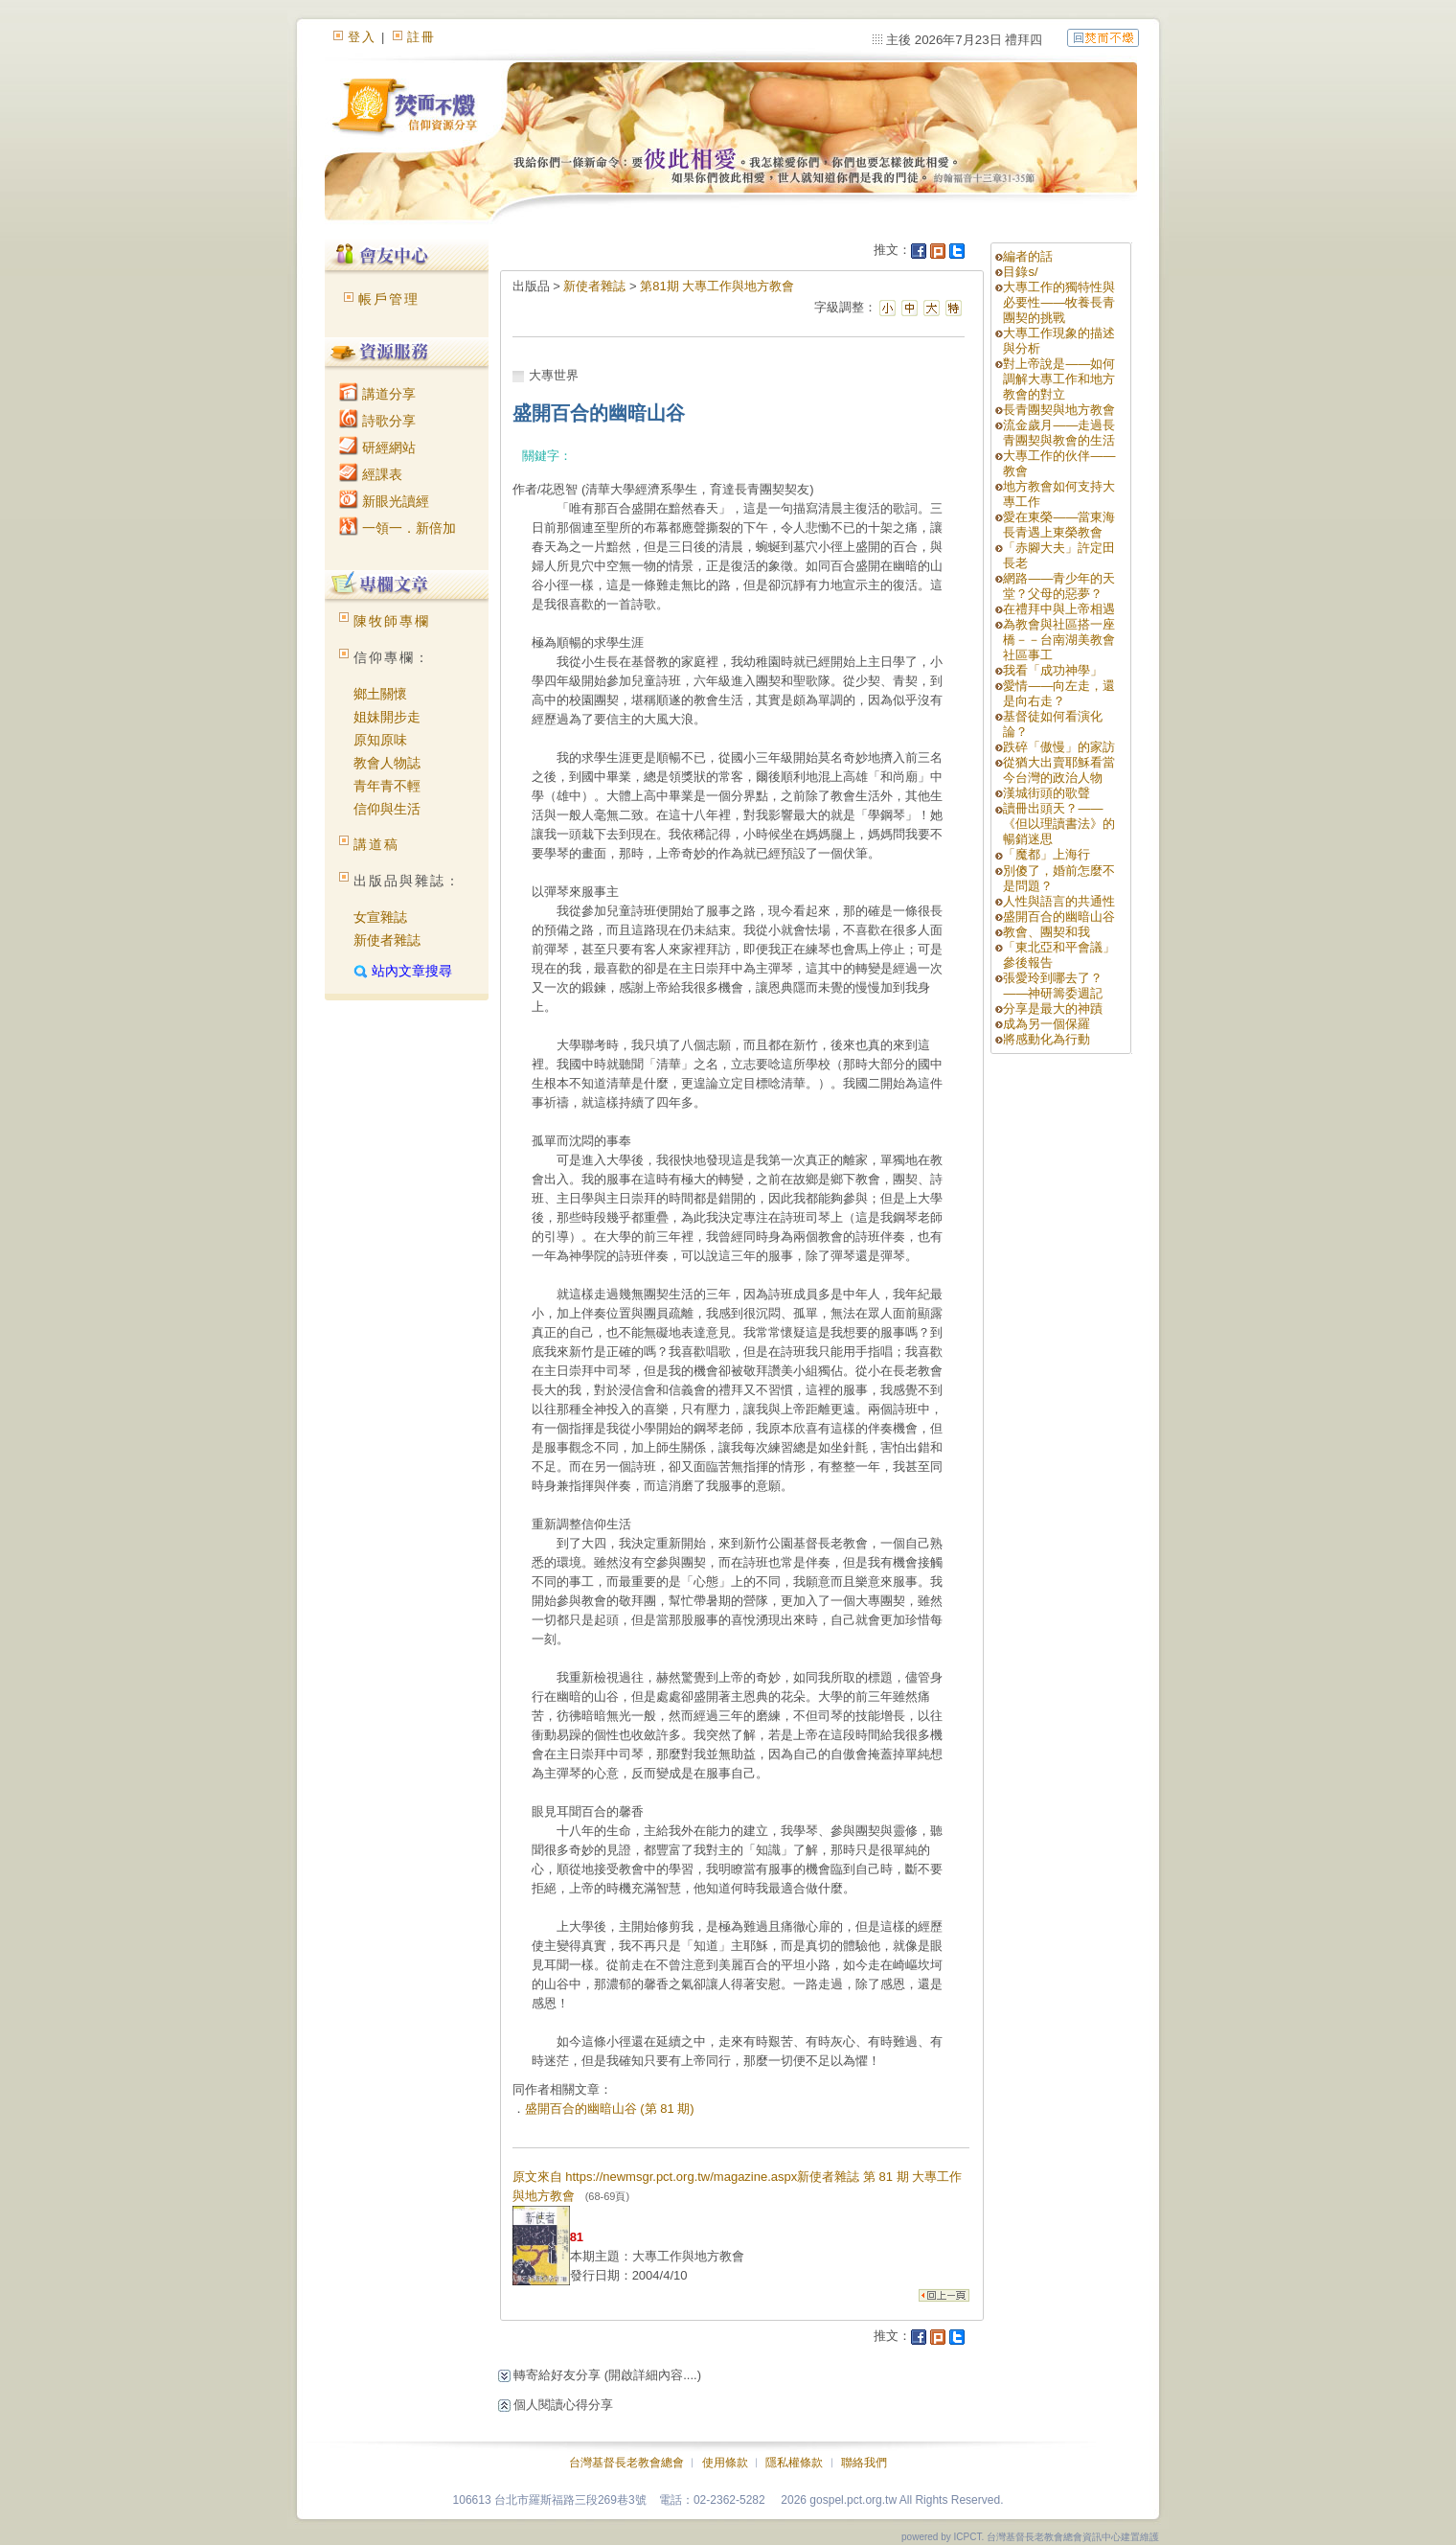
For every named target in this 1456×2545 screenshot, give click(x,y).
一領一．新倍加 (397, 528)
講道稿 (376, 844)
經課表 (370, 474)
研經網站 (377, 447)
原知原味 (380, 739)
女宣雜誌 (380, 917)
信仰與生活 (387, 808)
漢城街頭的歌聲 (1046, 793)
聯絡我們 (864, 2462)
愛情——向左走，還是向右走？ (1059, 693)
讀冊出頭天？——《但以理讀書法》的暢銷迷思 (1059, 823)
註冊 (421, 37)
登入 (362, 37)
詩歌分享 (377, 420)
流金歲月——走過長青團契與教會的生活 (1059, 432)
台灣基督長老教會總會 (626, 2462)
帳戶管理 (389, 299)
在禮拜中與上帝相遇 (1059, 609)
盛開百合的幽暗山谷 (1059, 916)
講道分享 (377, 393)
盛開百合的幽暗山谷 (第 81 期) (609, 2108)
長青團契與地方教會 (1059, 409)
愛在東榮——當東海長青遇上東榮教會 (1059, 524)
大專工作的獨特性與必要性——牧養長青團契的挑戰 (1059, 302)
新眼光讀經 (384, 501)
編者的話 (1028, 256)
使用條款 (725, 2462)
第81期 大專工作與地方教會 (717, 286)
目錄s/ (1020, 271)
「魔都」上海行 (1046, 854)
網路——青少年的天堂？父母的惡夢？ (1059, 586)
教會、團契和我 (1046, 932)
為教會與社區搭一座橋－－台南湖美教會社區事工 (1059, 639)
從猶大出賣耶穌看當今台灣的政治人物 (1059, 770)
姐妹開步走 (387, 716)
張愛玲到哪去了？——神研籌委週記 (1053, 985)
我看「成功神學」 (1053, 670)
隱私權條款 (794, 2462)
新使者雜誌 (387, 940)
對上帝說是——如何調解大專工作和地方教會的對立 (1059, 378)
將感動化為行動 (1046, 1039)
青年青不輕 (387, 785)
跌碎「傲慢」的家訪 (1059, 747)
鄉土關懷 (380, 693)
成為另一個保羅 (1046, 1024)
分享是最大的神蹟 (1053, 1008)
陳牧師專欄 (391, 621)
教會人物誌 (387, 762)
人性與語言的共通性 (1059, 901)
